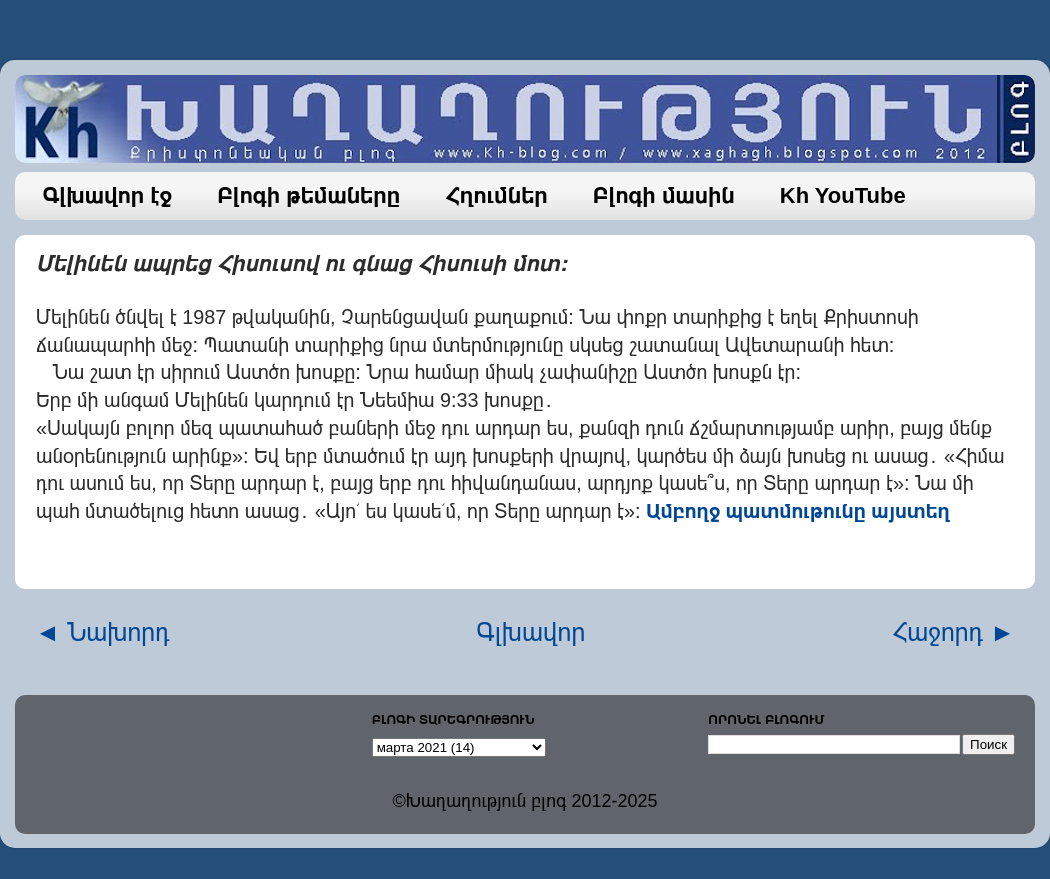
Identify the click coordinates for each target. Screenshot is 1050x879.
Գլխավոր (531, 632)
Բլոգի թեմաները (308, 195)
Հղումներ (496, 195)
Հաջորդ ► (953, 632)
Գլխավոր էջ (108, 195)
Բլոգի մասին (664, 195)
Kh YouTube (843, 195)
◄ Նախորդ (102, 632)
